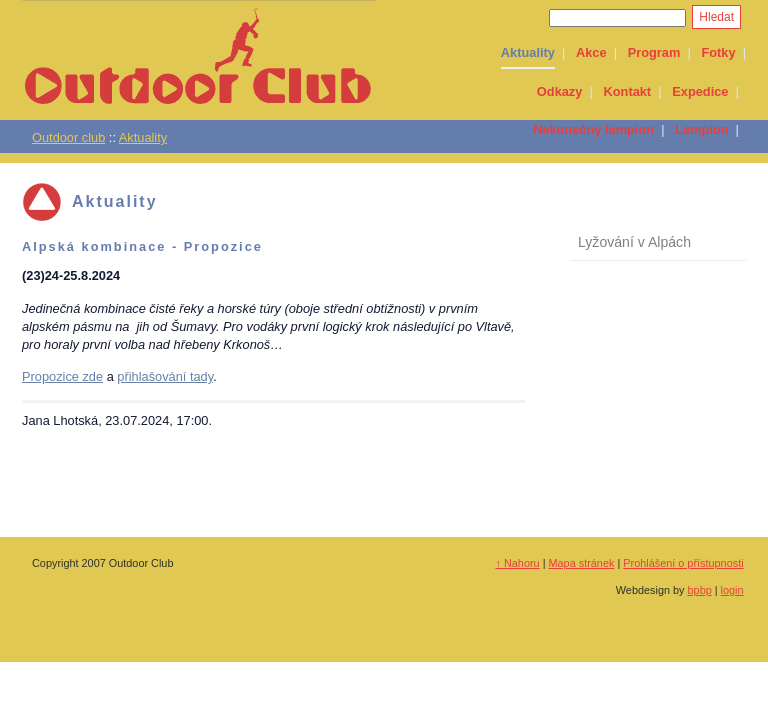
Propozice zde (62, 376)
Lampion (701, 129)
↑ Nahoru (518, 563)
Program (654, 52)
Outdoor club (68, 137)
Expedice (700, 91)
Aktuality (528, 52)
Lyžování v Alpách (634, 242)
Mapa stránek (582, 563)
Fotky (718, 52)
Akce (591, 52)
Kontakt (628, 91)
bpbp (700, 590)
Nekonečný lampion (593, 129)
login (732, 590)
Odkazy (560, 91)
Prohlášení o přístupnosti (683, 563)
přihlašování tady (165, 376)
